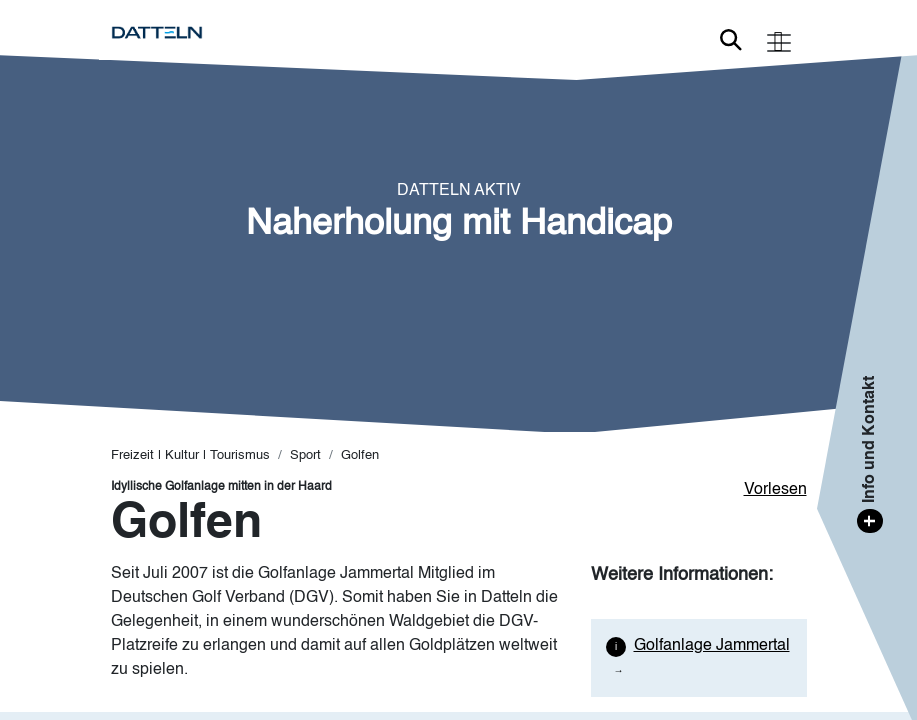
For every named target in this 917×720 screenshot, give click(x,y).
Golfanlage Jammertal (712, 646)
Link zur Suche (731, 40)
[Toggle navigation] (779, 40)
